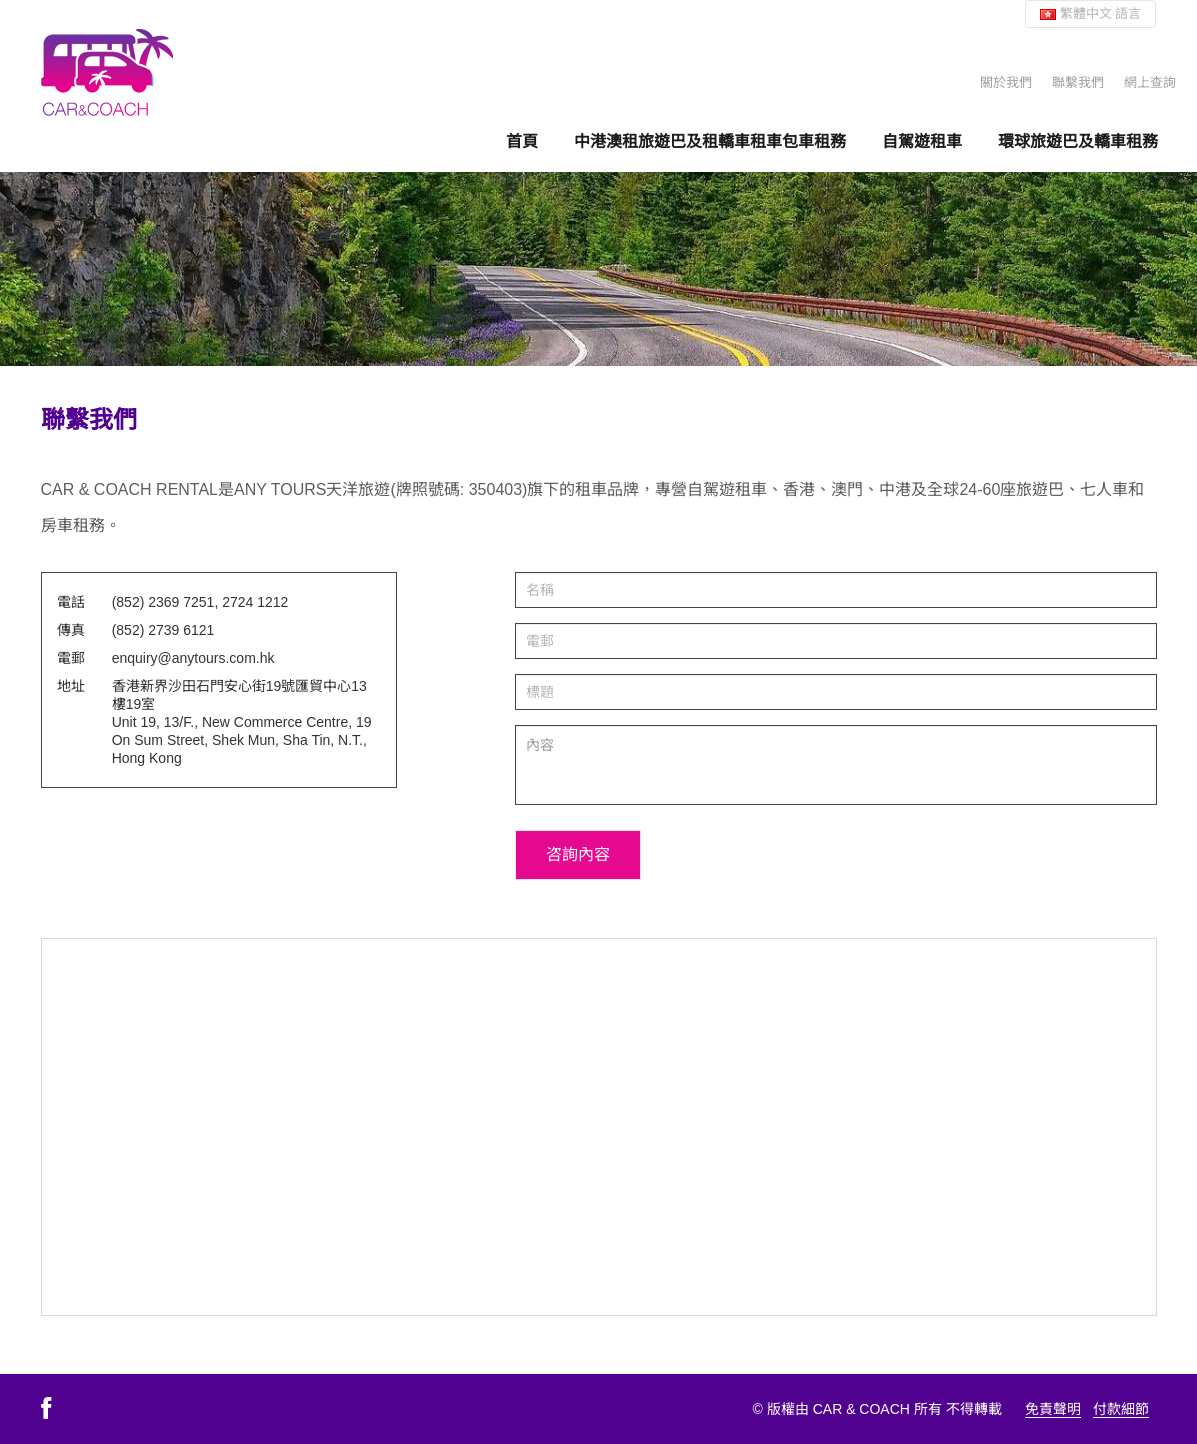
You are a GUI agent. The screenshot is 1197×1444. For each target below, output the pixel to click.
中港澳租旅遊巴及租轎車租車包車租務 (710, 141)
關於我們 (1006, 82)
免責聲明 (1053, 1409)
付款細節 (1121, 1409)
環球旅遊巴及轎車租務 (1078, 141)
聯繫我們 (1078, 82)
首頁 (522, 141)
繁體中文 (1090, 13)
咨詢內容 (578, 854)
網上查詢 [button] (1150, 82)
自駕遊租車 (922, 141)
